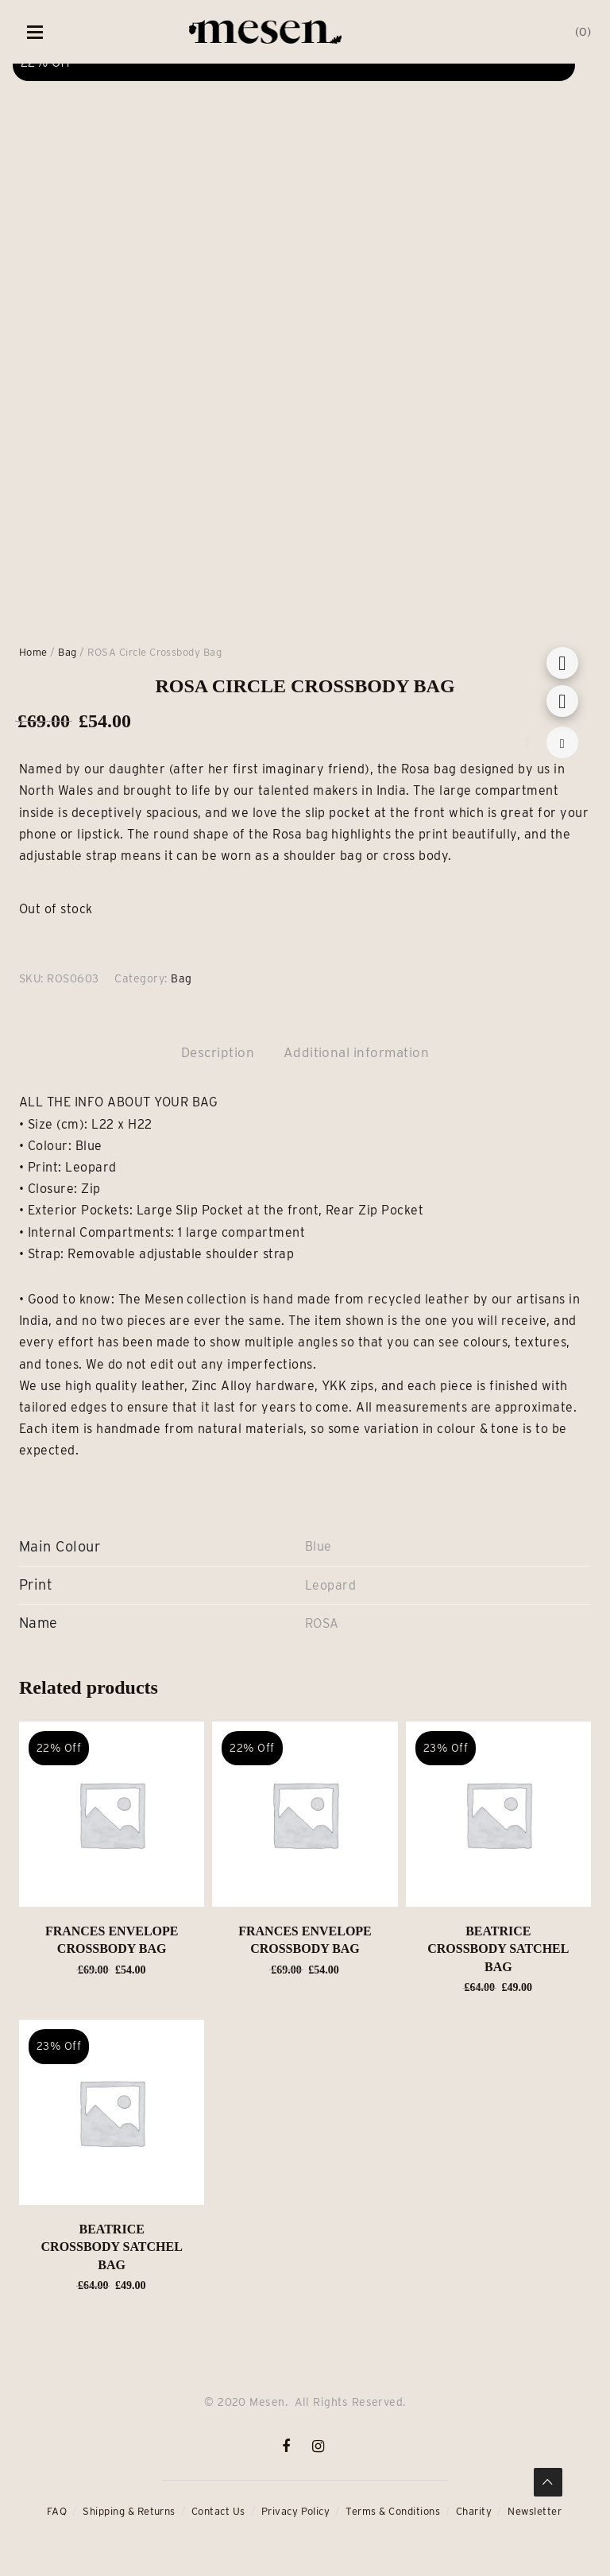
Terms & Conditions (393, 2511)
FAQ (57, 2511)
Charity (474, 2511)
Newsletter (535, 2511)
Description (217, 1052)
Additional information (357, 1052)
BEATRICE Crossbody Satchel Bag (498, 1949)
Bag (67, 652)
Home (33, 652)
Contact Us (218, 2511)
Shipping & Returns (129, 2511)
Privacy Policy (295, 2511)
